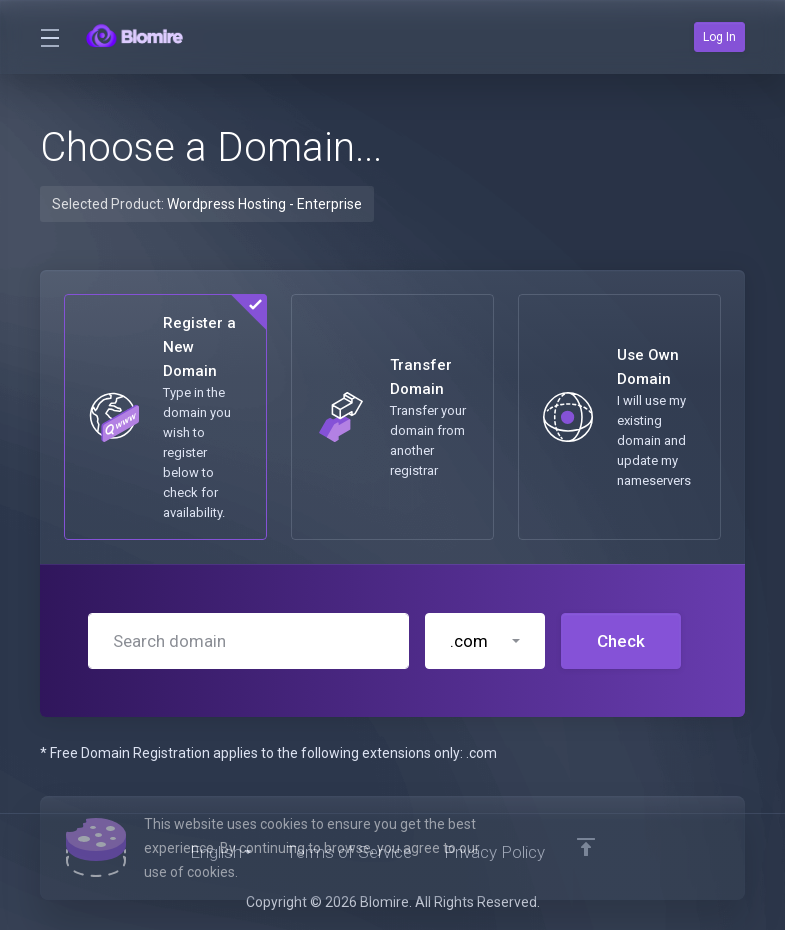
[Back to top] (586, 847)
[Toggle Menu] (49, 37)
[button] (485, 641)
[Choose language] (222, 852)
